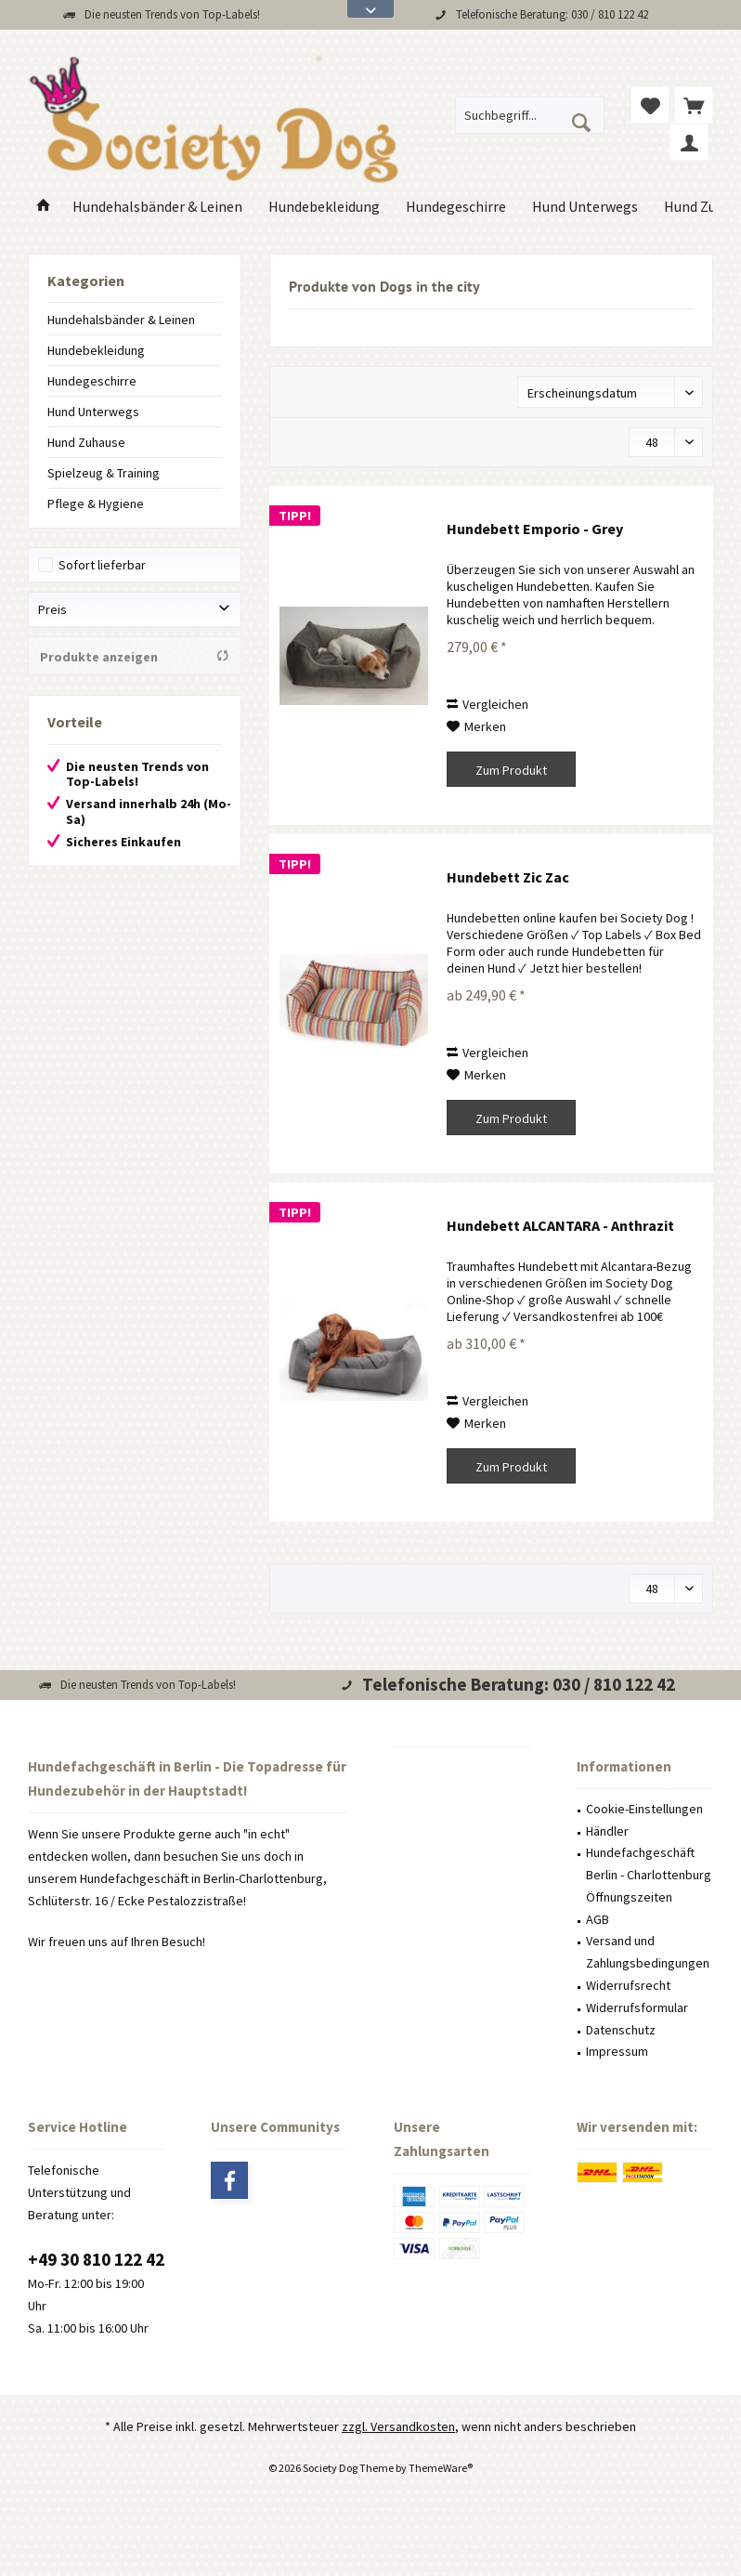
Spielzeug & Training (103, 472)
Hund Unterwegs (93, 411)
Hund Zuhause (86, 442)
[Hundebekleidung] (324, 207)
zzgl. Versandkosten (398, 2426)
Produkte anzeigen (134, 656)
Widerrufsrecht (628, 1985)
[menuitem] (693, 105)
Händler (607, 1831)
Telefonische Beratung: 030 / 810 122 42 (552, 14)
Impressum (617, 2051)
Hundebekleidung (96, 350)
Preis (52, 609)
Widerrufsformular (637, 2007)
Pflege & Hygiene (95, 503)
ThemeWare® (441, 2468)
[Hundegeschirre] (456, 207)
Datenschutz (621, 2029)
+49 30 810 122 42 (96, 2259)
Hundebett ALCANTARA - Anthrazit (560, 1225)
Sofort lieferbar (102, 564)
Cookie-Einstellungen (644, 1808)
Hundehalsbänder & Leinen (121, 319)
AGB (597, 1919)
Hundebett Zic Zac (508, 877)
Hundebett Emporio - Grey (535, 528)
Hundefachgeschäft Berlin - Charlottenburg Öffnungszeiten (648, 1874)
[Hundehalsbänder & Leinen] (157, 207)
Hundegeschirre (91, 381)
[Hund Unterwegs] (585, 207)
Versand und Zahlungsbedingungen (647, 1951)
